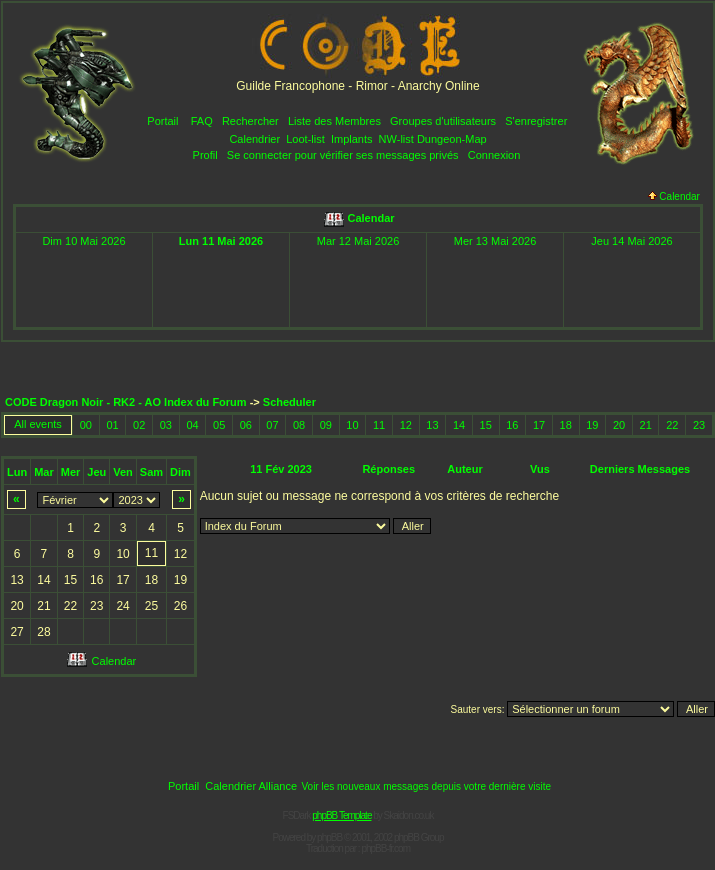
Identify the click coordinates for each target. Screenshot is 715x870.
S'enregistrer (536, 121)
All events (38, 424)
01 (112, 425)
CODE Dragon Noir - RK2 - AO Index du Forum (126, 402)
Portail (162, 121)
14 (459, 425)
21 (646, 425)
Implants (352, 139)
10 (352, 425)
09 (326, 425)
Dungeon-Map (452, 139)
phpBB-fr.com (385, 848)
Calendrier (254, 139)
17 (539, 425)
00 (86, 425)
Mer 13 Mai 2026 (495, 241)
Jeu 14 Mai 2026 (631, 241)
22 (672, 425)
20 (619, 425)
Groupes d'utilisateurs (443, 121)
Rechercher (250, 121)
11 (379, 425)
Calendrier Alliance (251, 786)
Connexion (494, 155)
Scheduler (289, 402)
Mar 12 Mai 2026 (358, 241)
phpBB (329, 837)
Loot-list (305, 139)
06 (246, 425)
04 (192, 425)
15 (486, 425)
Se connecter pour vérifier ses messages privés (343, 155)
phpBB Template (341, 815)
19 (592, 425)
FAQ (202, 121)
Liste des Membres (334, 121)
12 (406, 425)
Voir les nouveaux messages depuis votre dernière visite (426, 786)
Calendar (674, 196)
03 (166, 425)
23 (699, 425)
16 (512, 425)
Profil (205, 155)
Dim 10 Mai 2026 (83, 241)
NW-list (396, 139)
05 (219, 425)
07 (272, 425)
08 (299, 425)
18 (566, 425)
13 (432, 425)
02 (139, 425)
